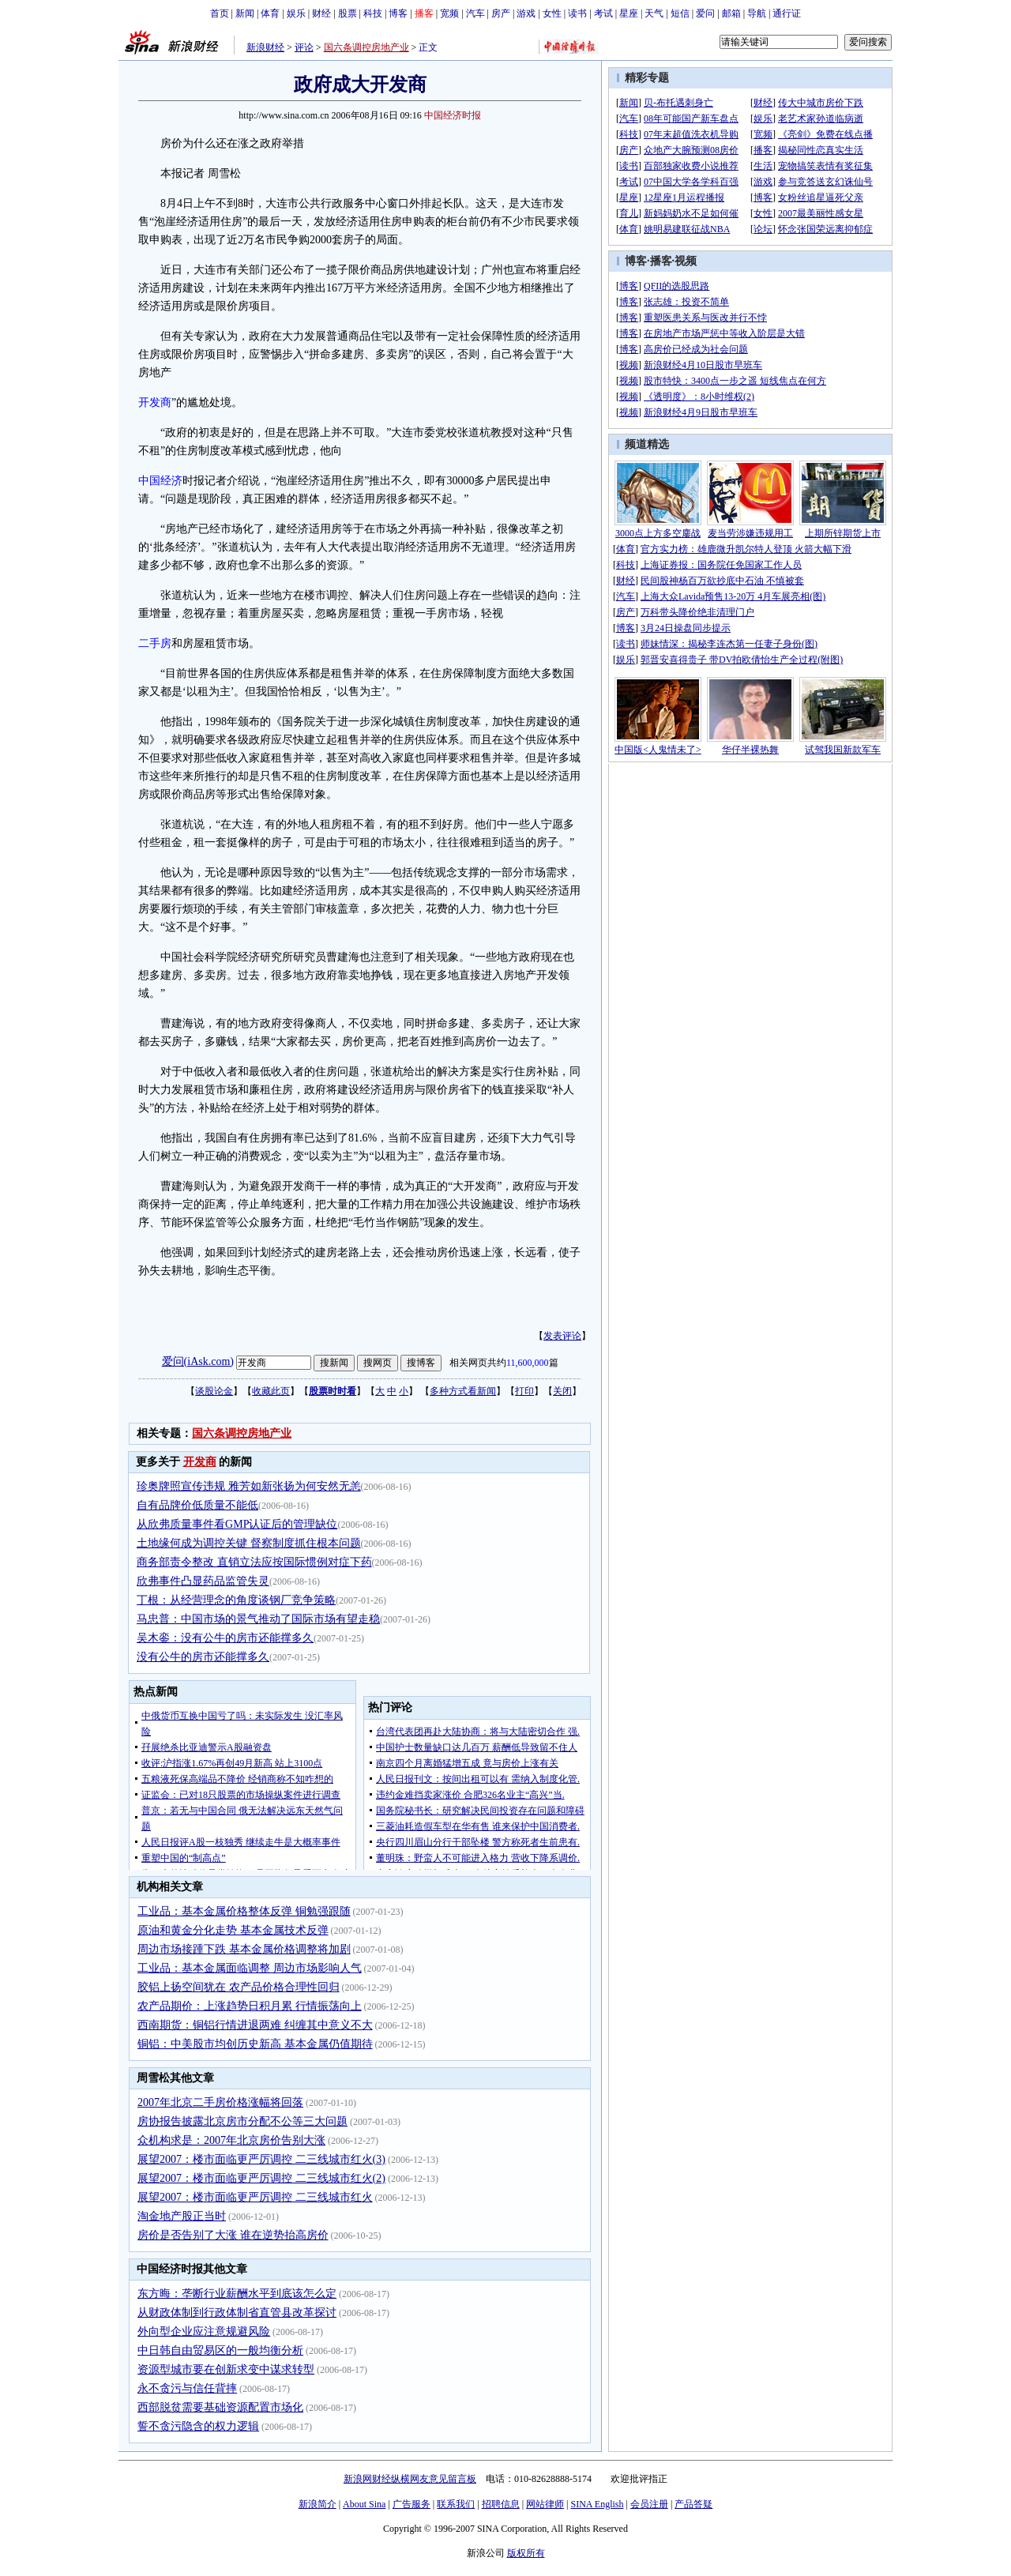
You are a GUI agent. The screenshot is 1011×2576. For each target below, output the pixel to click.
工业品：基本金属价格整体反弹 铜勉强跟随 (244, 1911)
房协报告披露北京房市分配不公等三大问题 (242, 2121)
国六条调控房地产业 (366, 47)
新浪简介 (317, 2504)
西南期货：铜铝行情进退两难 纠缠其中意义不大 (255, 2025)
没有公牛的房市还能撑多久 (203, 1657)
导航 (756, 13)
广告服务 (411, 2504)
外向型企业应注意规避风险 (203, 2331)
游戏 (526, 13)
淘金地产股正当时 (181, 2216)
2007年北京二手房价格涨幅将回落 (220, 2102)
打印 (524, 1391)
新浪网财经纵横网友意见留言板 (410, 2478)
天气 (654, 13)
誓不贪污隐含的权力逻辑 (198, 2426)
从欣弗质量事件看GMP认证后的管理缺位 (237, 1524)
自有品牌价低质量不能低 (197, 1505)
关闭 (562, 1391)
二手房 (154, 643)
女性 (552, 13)
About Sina (364, 2504)
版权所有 (526, 2553)
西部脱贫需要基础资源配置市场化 (220, 2407)
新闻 (244, 13)
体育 (270, 13)
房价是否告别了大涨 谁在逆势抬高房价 (233, 2235)
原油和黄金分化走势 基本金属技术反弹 (233, 1930)
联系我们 (456, 2504)
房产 (500, 13)
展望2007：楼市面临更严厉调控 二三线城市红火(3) (261, 2159)
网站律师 (545, 2504)
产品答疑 (693, 2504)
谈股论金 (214, 1391)
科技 (372, 13)
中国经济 (160, 481)
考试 (603, 13)
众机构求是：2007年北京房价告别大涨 (231, 2140)
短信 (680, 13)
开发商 (154, 402)
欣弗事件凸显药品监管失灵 (203, 1581)
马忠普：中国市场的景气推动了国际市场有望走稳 (258, 1619)
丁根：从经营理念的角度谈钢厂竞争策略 (236, 1600)
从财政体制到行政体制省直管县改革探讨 (236, 2312)
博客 (398, 13)
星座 (628, 13)
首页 (219, 13)
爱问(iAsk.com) (198, 1361)
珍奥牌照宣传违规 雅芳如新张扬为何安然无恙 (249, 1486)
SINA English (596, 2504)
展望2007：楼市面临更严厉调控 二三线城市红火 (255, 2197)
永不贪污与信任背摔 (187, 2388)
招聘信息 (501, 2504)
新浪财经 (265, 47)
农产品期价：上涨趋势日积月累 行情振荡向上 (249, 2006)
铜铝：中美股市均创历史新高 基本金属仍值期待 (255, 2044)
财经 (321, 13)
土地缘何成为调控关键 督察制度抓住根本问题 (249, 1543)
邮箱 (731, 13)
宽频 (449, 13)
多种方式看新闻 (463, 1391)
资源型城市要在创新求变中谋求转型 (225, 2369)
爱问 (705, 13)
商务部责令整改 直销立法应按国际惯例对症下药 (254, 1562)
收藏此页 (271, 1391)
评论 (304, 47)
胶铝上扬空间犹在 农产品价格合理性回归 (238, 1987)
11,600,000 (527, 1362)
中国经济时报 (452, 115)
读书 (577, 13)
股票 (347, 13)
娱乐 (296, 13)
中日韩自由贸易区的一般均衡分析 (220, 2350)
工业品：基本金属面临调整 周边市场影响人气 (249, 1968)
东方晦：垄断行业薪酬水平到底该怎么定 (236, 2294)
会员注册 (649, 2504)
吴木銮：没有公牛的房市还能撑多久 (225, 1638)
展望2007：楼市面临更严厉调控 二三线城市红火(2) (261, 2178)
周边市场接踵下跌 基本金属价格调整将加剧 (244, 1949)
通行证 (786, 13)
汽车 (475, 13)
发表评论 (562, 1335)
